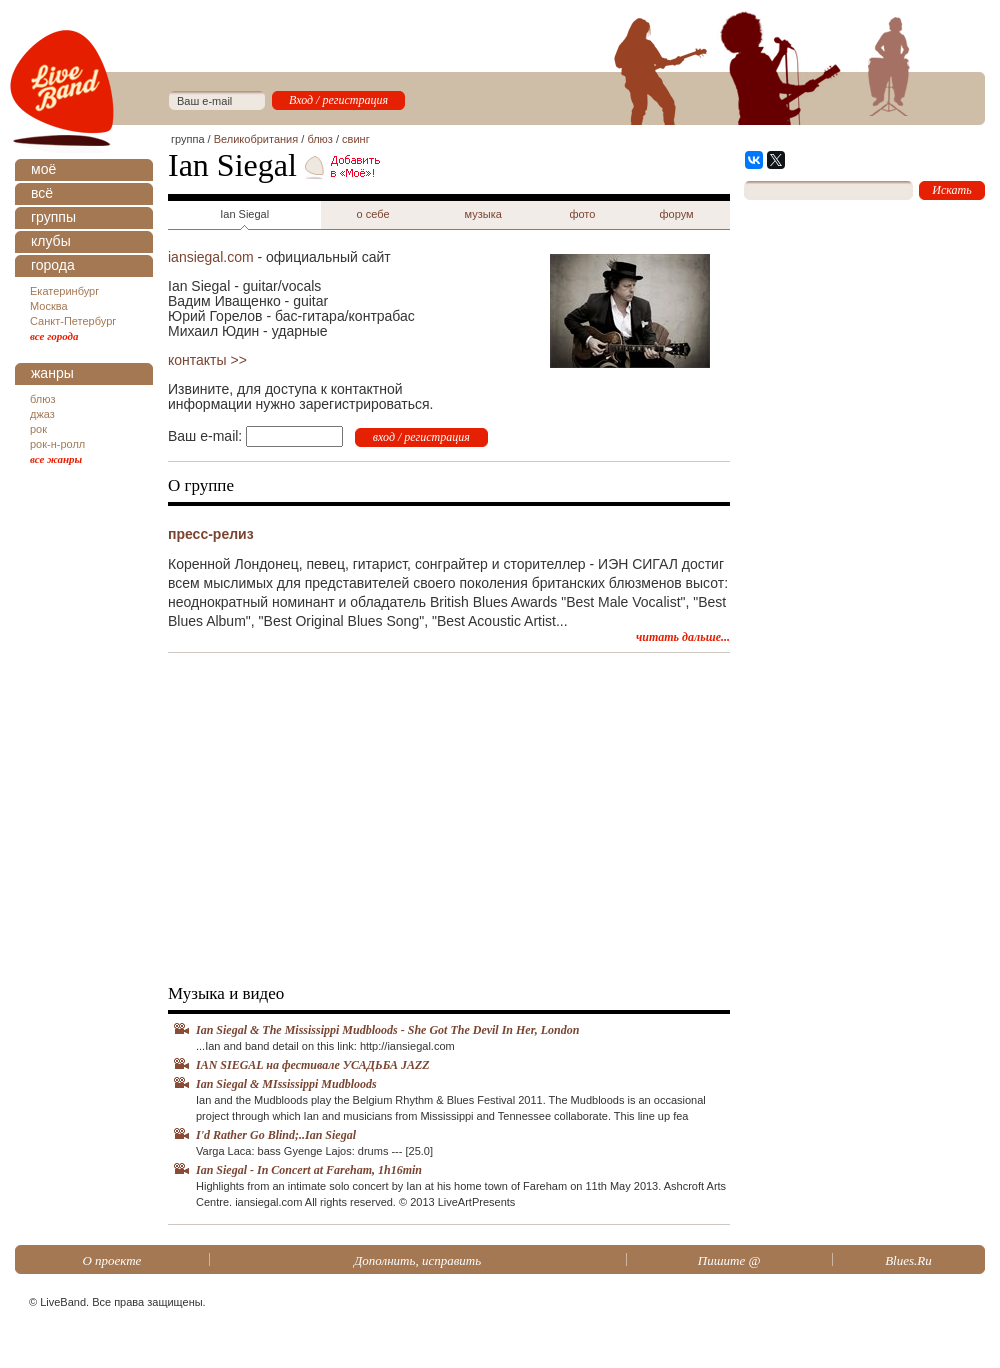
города (53, 265)
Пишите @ (729, 1260)
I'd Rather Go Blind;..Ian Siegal (276, 1135)
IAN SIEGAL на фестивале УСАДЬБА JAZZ (313, 1065)
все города (54, 336)
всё (42, 193)
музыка (483, 214)
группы (53, 217)
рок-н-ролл (57, 444)
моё (43, 169)
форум (676, 214)
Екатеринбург (64, 291)
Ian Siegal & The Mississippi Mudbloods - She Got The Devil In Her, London (387, 1030)
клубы (51, 241)
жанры (52, 373)
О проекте (111, 1260)
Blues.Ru (908, 1260)
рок (38, 429)
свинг (356, 139)
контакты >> (207, 360)
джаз (42, 414)
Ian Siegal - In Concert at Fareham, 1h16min (309, 1170)
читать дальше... (683, 637)
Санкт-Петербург (73, 321)
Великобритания (256, 139)
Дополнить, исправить (417, 1260)
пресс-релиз (211, 534)
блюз (43, 399)
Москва (49, 306)
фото (582, 214)
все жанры (56, 459)
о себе (373, 214)
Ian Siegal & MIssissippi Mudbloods (286, 1084)
